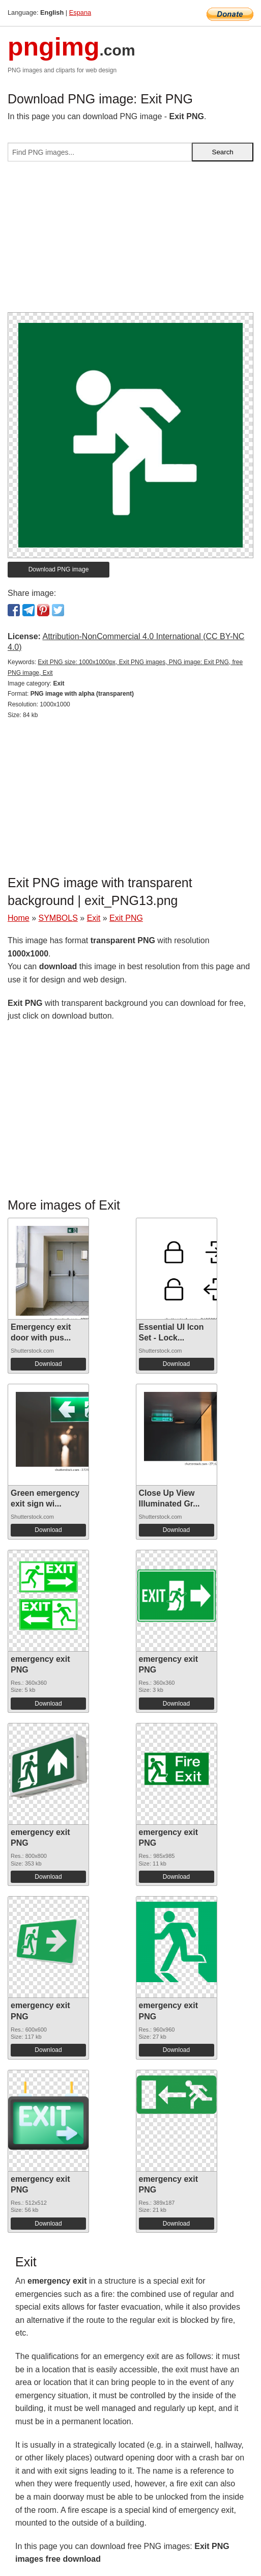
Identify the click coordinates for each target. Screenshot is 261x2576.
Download (48, 1363)
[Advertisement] (130, 241)
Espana (80, 12)
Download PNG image (58, 569)
